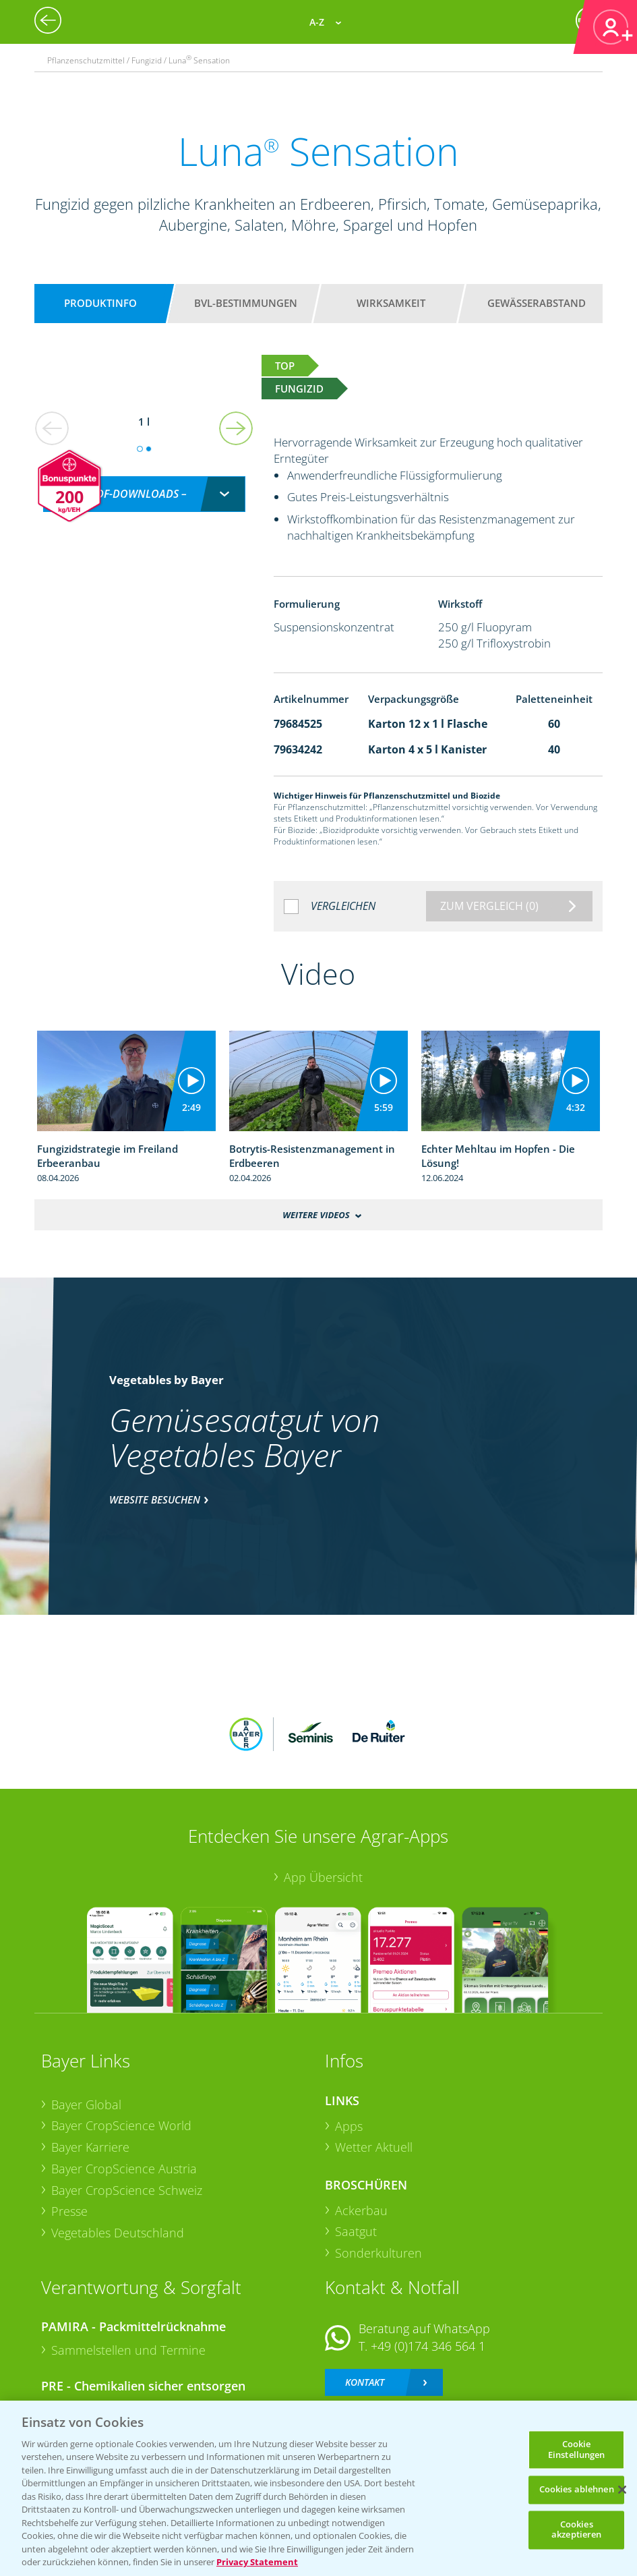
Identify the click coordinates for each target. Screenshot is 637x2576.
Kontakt (364, 2293)
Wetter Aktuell (374, 2059)
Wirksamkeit (391, 303)
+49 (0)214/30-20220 (427, 2353)
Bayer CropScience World (121, 2037)
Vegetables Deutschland (117, 2144)
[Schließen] (622, 2490)
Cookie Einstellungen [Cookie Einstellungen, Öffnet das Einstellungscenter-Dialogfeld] (576, 2449)
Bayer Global (86, 2015)
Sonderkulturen (378, 2164)
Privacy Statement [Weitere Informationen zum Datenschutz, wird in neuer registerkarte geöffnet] (257, 2562)
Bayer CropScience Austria (124, 2079)
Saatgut (356, 2143)
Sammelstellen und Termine (128, 2262)
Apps (349, 2037)
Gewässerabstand (536, 303)
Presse (69, 2123)
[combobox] (144, 480)
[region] (318, 2488)
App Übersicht (323, 1789)
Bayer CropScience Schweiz (126, 2101)
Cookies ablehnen (576, 2490)
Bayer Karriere (90, 2059)
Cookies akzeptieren (576, 2529)
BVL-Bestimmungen (245, 303)
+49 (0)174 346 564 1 (428, 2258)
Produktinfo (100, 303)
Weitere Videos (316, 1215)
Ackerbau (361, 2121)
